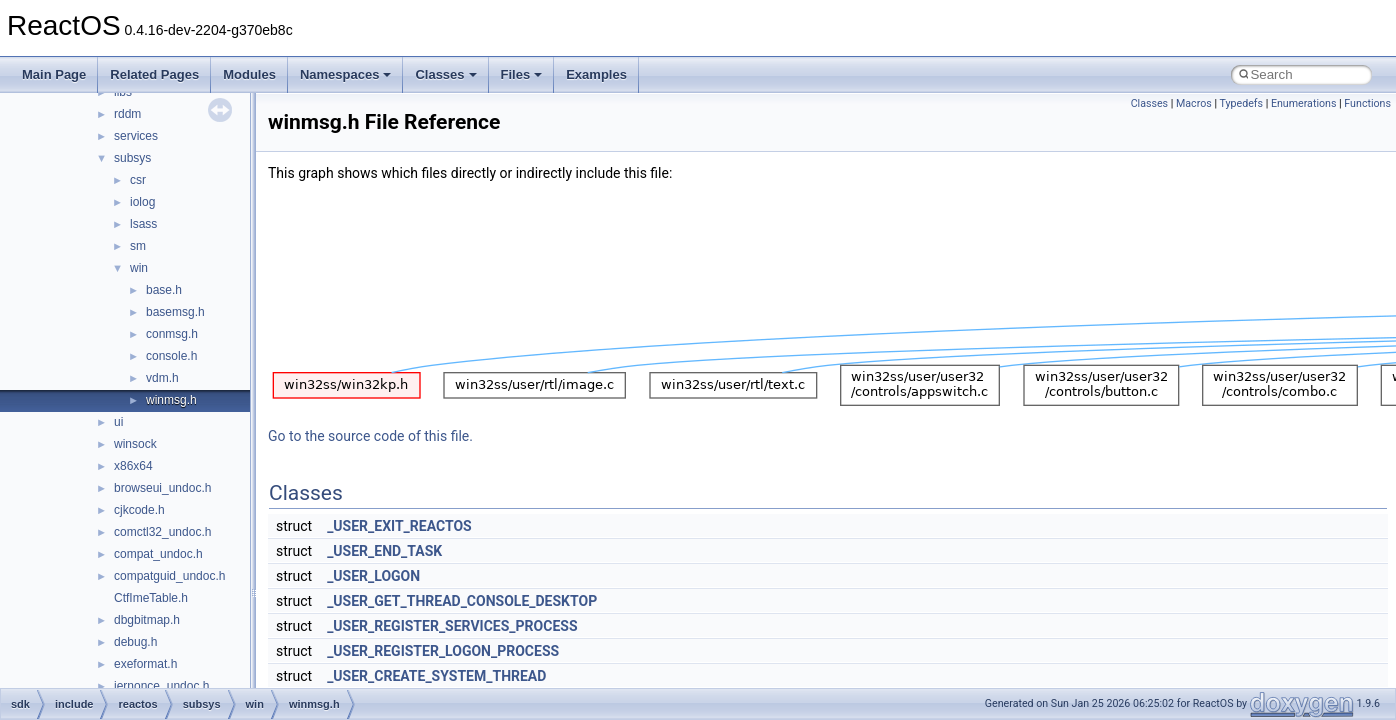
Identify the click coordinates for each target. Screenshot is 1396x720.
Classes (445, 74)
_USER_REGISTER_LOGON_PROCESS (443, 651)
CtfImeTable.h (151, 598)
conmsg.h (172, 334)
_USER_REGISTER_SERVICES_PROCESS (452, 626)
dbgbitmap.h (147, 620)
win (139, 268)
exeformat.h (145, 664)
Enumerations (1304, 103)
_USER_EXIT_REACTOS (399, 526)
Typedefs (1241, 103)
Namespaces (346, 74)
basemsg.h (175, 312)
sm (138, 246)
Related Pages (154, 74)
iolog (142, 202)
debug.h (135, 642)
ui (118, 422)
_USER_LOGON (373, 576)
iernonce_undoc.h (161, 686)
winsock (135, 444)
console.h (171, 356)
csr (138, 180)
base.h (164, 290)
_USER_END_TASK (384, 551)
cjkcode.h (139, 510)
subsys (132, 158)
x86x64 (133, 466)
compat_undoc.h (158, 554)
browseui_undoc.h (162, 488)
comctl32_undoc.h (162, 532)
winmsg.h (171, 400)
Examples (596, 74)
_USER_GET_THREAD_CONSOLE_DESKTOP (462, 601)
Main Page (54, 74)
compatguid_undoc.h (169, 576)
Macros (1194, 103)
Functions (1367, 103)
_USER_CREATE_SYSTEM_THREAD (436, 676)
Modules (249, 74)
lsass (143, 224)
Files (522, 74)
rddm (127, 114)
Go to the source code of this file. (370, 436)
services (136, 136)
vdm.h (162, 378)
